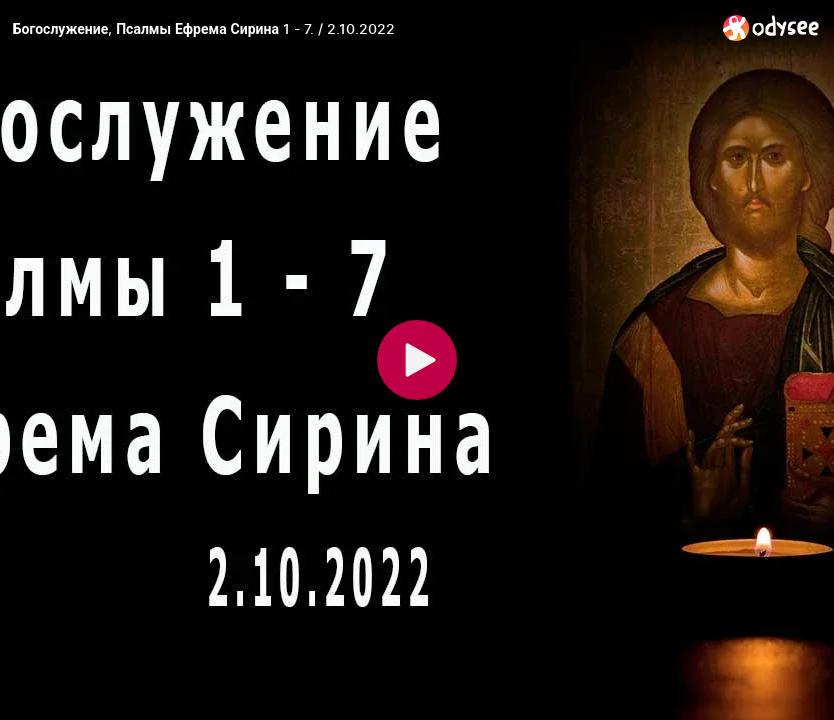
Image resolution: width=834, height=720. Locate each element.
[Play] (417, 360)
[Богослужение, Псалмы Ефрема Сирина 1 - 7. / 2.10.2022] (360, 29)
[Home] (771, 27)
